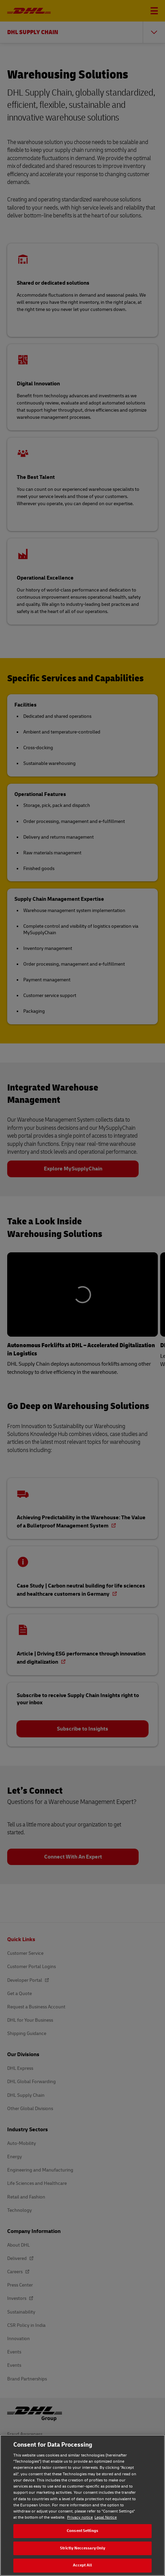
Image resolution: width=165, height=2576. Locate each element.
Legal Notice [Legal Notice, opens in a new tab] (105, 2517)
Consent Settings (82, 2530)
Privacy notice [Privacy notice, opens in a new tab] (80, 2517)
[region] (82, 2505)
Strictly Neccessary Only (82, 2548)
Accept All (82, 2565)
